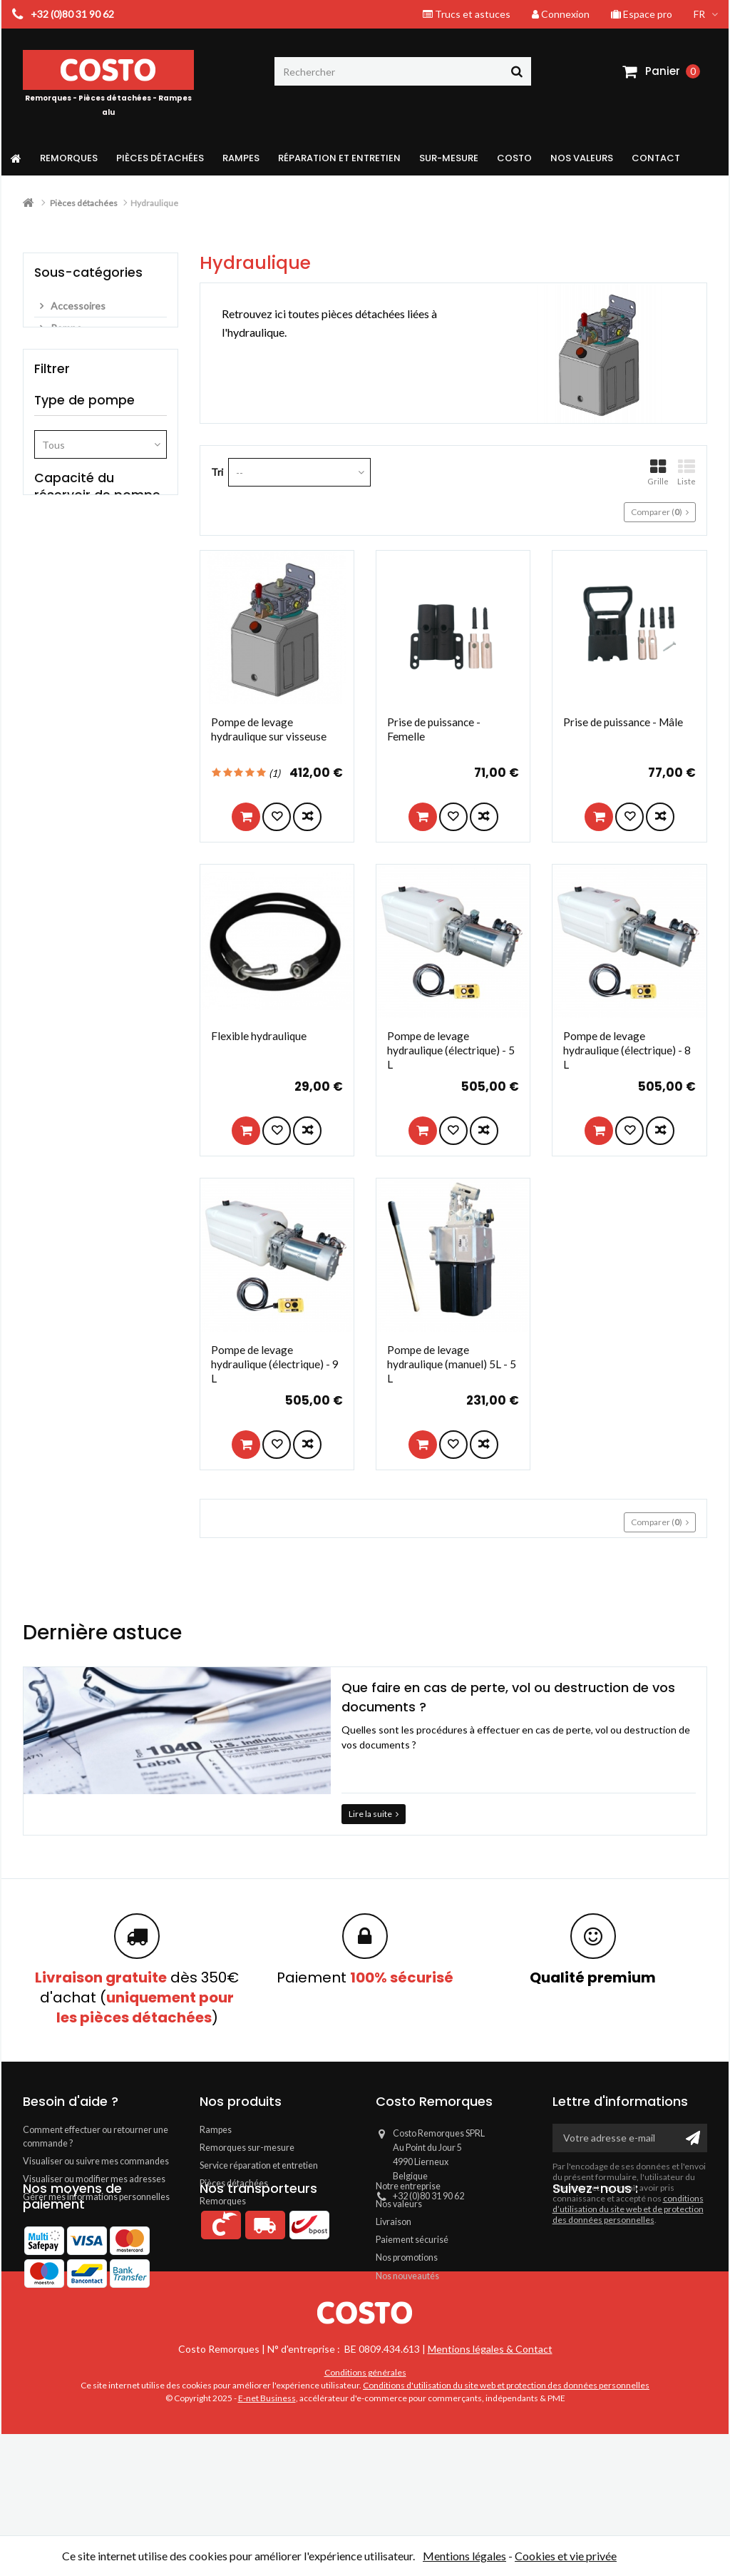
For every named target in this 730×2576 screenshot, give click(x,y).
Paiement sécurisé (412, 2302)
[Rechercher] (402, 71)
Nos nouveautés (407, 2338)
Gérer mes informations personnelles (96, 2196)
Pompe (65, 328)
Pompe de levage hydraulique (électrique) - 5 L (451, 1050)
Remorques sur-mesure (247, 2147)
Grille (658, 472)
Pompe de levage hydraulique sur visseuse (269, 729)
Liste (686, 472)
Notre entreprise (408, 2248)
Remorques (223, 2201)
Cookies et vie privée (566, 2555)
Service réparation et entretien (259, 2165)
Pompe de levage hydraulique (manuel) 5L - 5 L (451, 1364)
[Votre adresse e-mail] (630, 2138)
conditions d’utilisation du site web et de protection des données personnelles (628, 2209)
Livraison (393, 2284)
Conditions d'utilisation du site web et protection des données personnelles (506, 2527)
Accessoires (77, 306)
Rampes (216, 2129)
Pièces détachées (234, 2183)
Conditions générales (365, 2514)
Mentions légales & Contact (490, 2491)
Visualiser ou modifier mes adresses (94, 2179)
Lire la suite (374, 1813)
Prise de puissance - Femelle (433, 729)
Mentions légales (464, 2555)
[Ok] (693, 2138)
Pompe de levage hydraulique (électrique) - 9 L (275, 1364)
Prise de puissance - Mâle (623, 722)
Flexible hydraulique (259, 1035)
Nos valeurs (399, 2266)
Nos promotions (407, 2320)
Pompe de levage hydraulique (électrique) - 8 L (627, 1050)
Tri (217, 472)
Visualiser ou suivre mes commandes (96, 2161)
